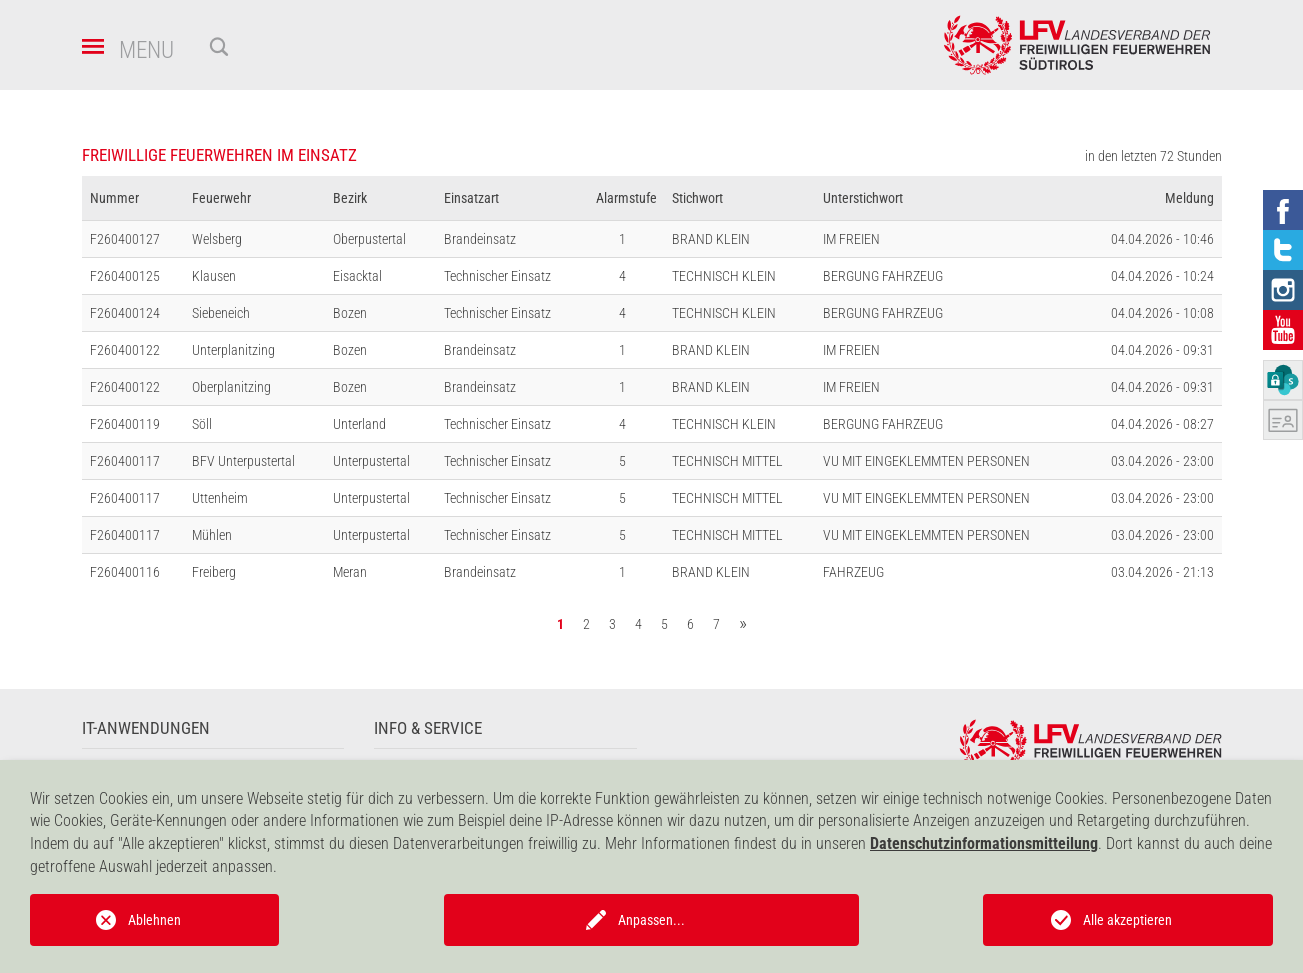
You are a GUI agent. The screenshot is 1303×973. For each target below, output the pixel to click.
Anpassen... (651, 920)
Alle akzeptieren (1127, 920)
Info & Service (428, 728)
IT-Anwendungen (146, 728)
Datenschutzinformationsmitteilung (984, 843)
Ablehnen (154, 920)
